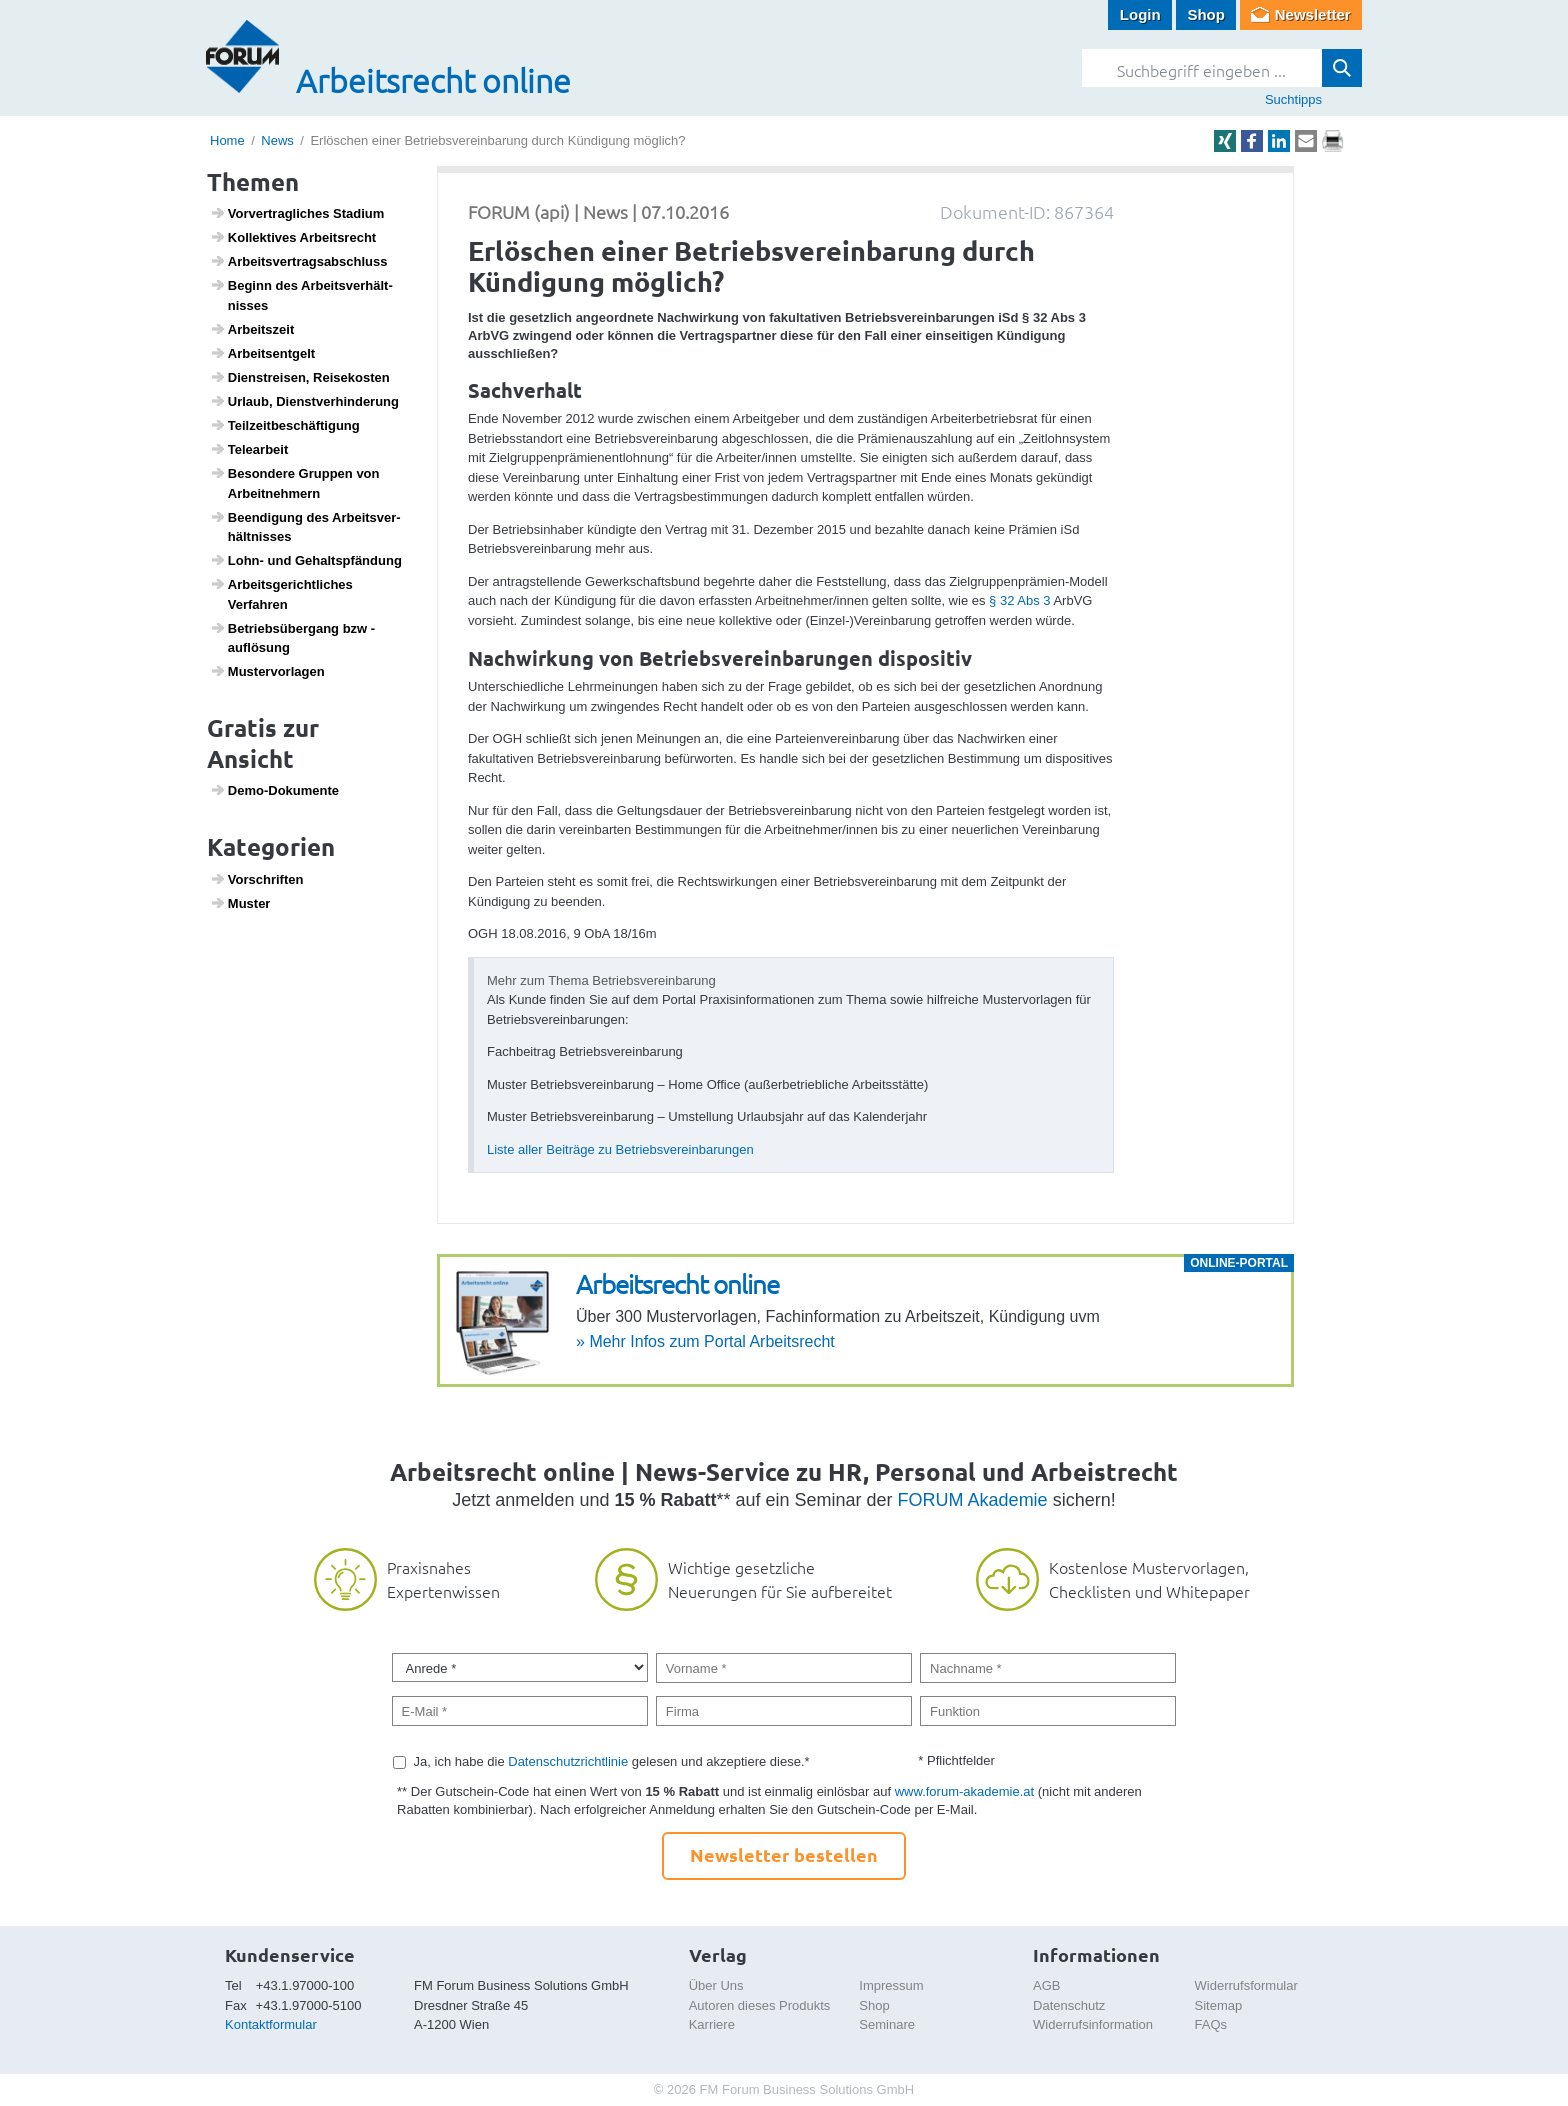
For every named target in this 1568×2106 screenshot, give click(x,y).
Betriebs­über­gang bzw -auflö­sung (293, 638)
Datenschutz (1069, 2005)
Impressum (891, 1985)
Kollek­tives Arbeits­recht (293, 237)
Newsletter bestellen (784, 1854)
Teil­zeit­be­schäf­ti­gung (285, 425)
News (277, 140)
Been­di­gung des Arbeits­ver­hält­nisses (305, 527)
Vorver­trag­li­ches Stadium (297, 213)
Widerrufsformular (1246, 1985)
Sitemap (1219, 2005)
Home (227, 140)
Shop (1206, 14)
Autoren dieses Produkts (760, 2005)
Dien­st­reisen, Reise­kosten (300, 377)
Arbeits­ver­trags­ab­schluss (299, 261)
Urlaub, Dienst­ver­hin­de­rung (304, 401)
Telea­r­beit (249, 449)
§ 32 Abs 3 (1019, 600)
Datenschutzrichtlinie (568, 1761)
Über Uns (716, 1985)
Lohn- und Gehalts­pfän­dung (306, 560)
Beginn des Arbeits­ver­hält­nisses (301, 295)
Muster (240, 903)
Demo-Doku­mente (274, 790)
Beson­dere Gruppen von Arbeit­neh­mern (295, 483)
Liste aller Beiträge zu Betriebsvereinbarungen (620, 1149)
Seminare (887, 2024)
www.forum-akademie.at (964, 1791)
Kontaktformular (271, 2024)
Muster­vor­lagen (267, 671)
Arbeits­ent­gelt (263, 353)
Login (1140, 14)
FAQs (1211, 2024)
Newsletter (1313, 14)
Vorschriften (257, 879)
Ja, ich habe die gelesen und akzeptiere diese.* (612, 1761)
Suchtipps (1293, 99)
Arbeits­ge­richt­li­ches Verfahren (281, 594)
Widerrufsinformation (1093, 2024)
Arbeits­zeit (252, 329)
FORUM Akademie (973, 1500)
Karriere (712, 2024)
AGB (1046, 1985)
